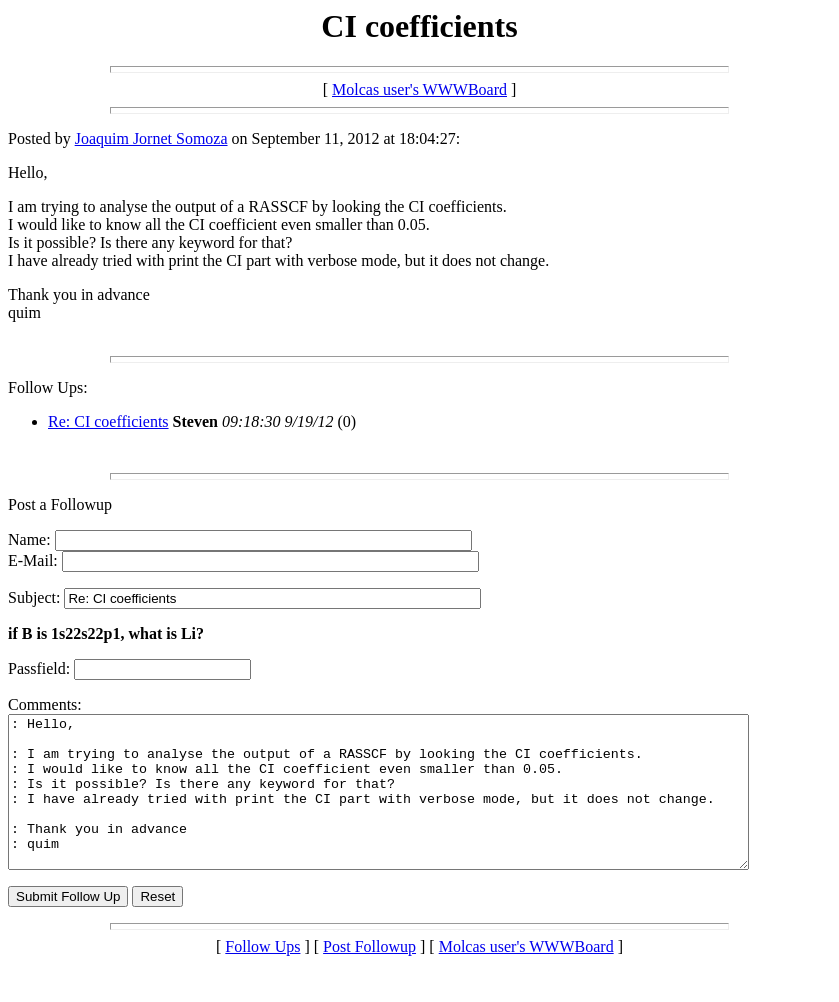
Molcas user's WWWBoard (419, 89)
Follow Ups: (48, 387)
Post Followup (369, 976)
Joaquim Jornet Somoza (151, 138)
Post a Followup (60, 504)
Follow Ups (262, 976)
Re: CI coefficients (108, 421)
